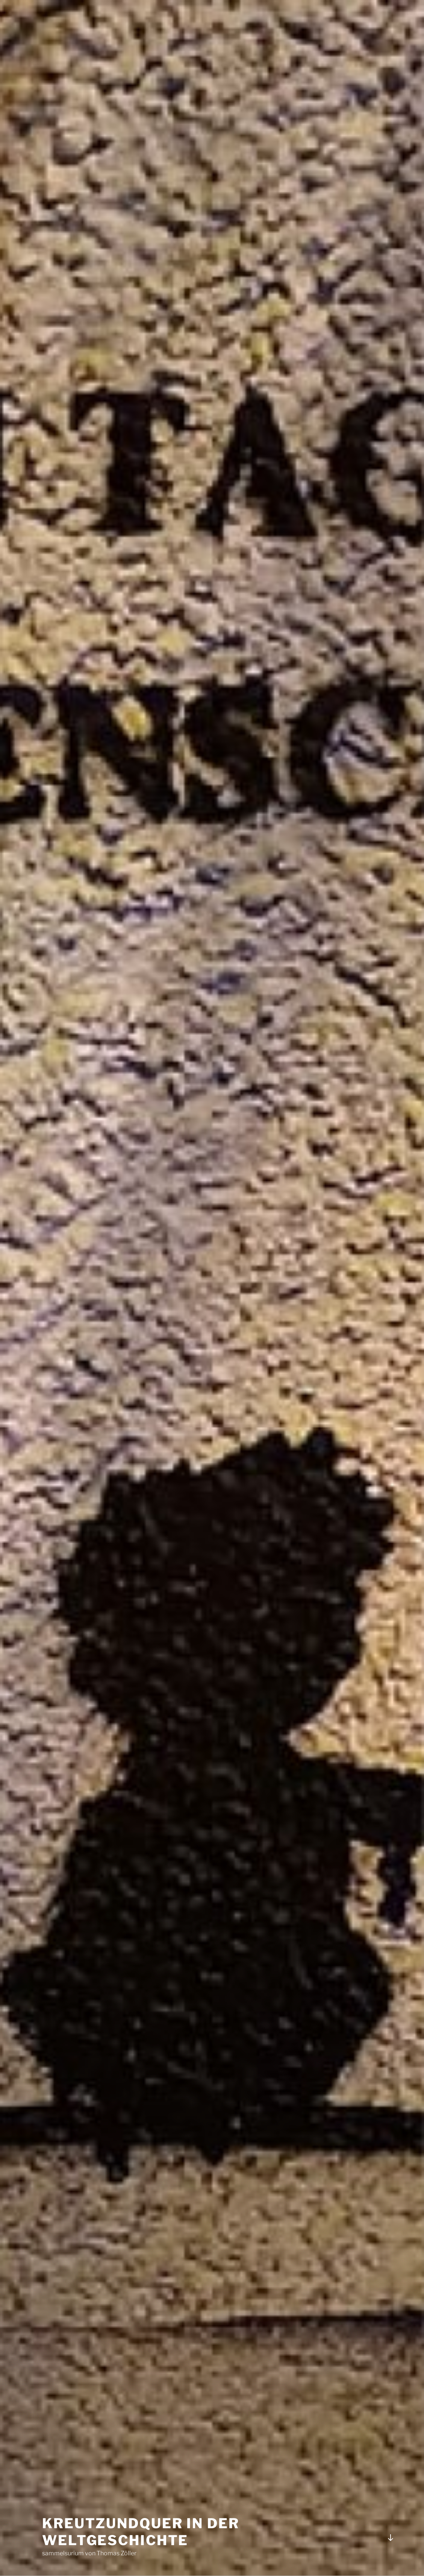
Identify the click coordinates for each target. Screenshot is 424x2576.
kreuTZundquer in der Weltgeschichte (140, 2532)
